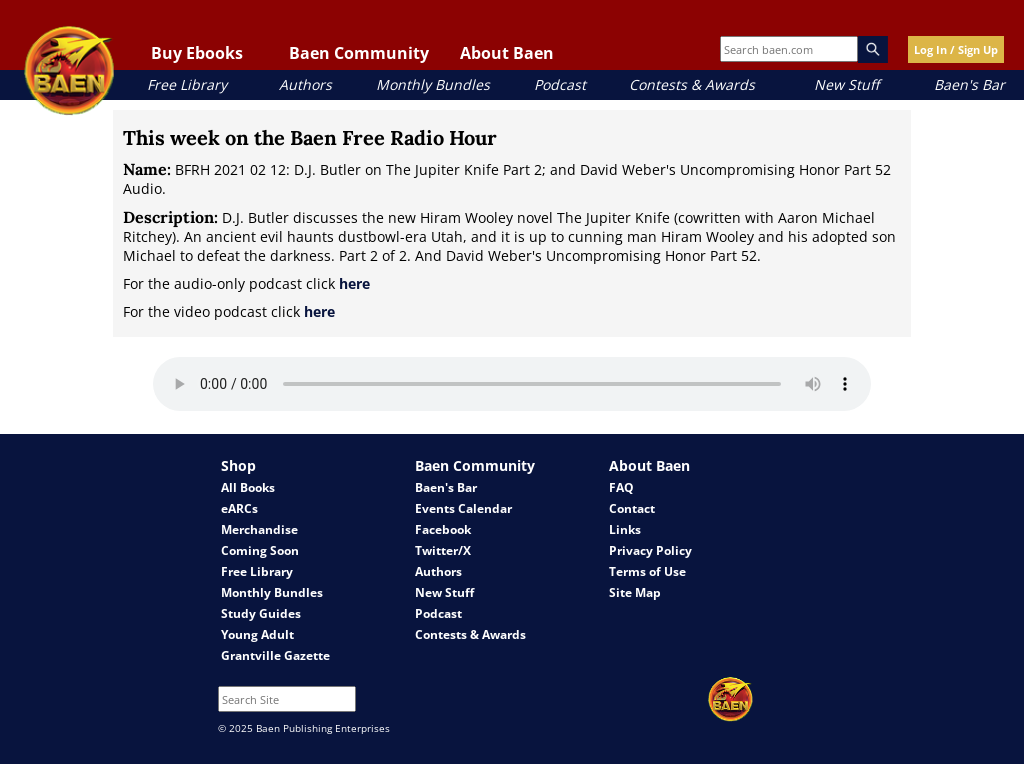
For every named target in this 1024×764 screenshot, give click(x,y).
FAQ (621, 487)
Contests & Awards (692, 84)
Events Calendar (463, 508)
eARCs (239, 508)
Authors (305, 84)
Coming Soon (260, 550)
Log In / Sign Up (956, 49)
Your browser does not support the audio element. (512, 384)
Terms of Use (647, 571)
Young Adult (257, 634)
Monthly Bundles (433, 84)
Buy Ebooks (197, 53)
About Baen (507, 53)
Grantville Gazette (275, 655)
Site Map (635, 592)
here (354, 283)
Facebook (443, 529)
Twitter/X (443, 550)
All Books (248, 487)
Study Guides (261, 613)
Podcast (560, 84)
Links (625, 529)
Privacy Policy (650, 550)
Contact (632, 508)
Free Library (187, 84)
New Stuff (846, 84)
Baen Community (359, 53)
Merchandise (259, 529)
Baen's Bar (969, 84)
